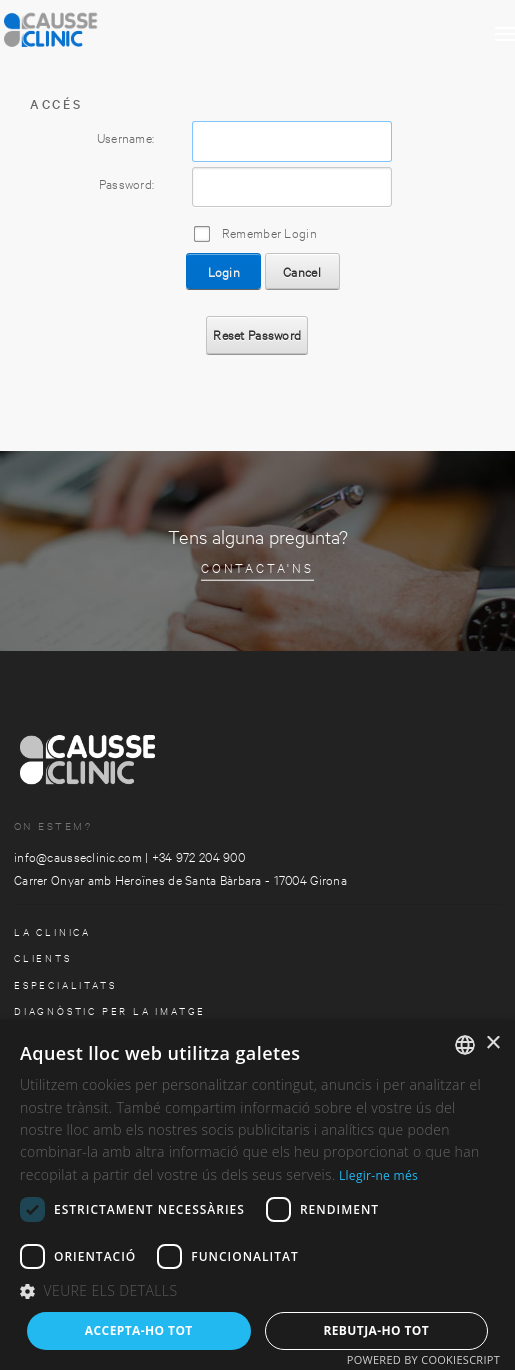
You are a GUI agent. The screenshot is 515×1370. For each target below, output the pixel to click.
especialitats (65, 984)
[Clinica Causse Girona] (100, 25)
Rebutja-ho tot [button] (376, 1330)
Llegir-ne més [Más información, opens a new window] (378, 1175)
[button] (257, 1291)
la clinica (52, 931)
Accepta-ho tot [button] (139, 1330)
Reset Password (257, 334)
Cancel (302, 271)
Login (224, 271)
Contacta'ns (257, 567)
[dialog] (257, 1195)
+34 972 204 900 (198, 856)
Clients (43, 957)
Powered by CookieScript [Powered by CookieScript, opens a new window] (423, 1359)
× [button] (492, 1043)
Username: (126, 137)
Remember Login (269, 232)
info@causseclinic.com (78, 856)
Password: (127, 183)
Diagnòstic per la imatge (110, 1010)
